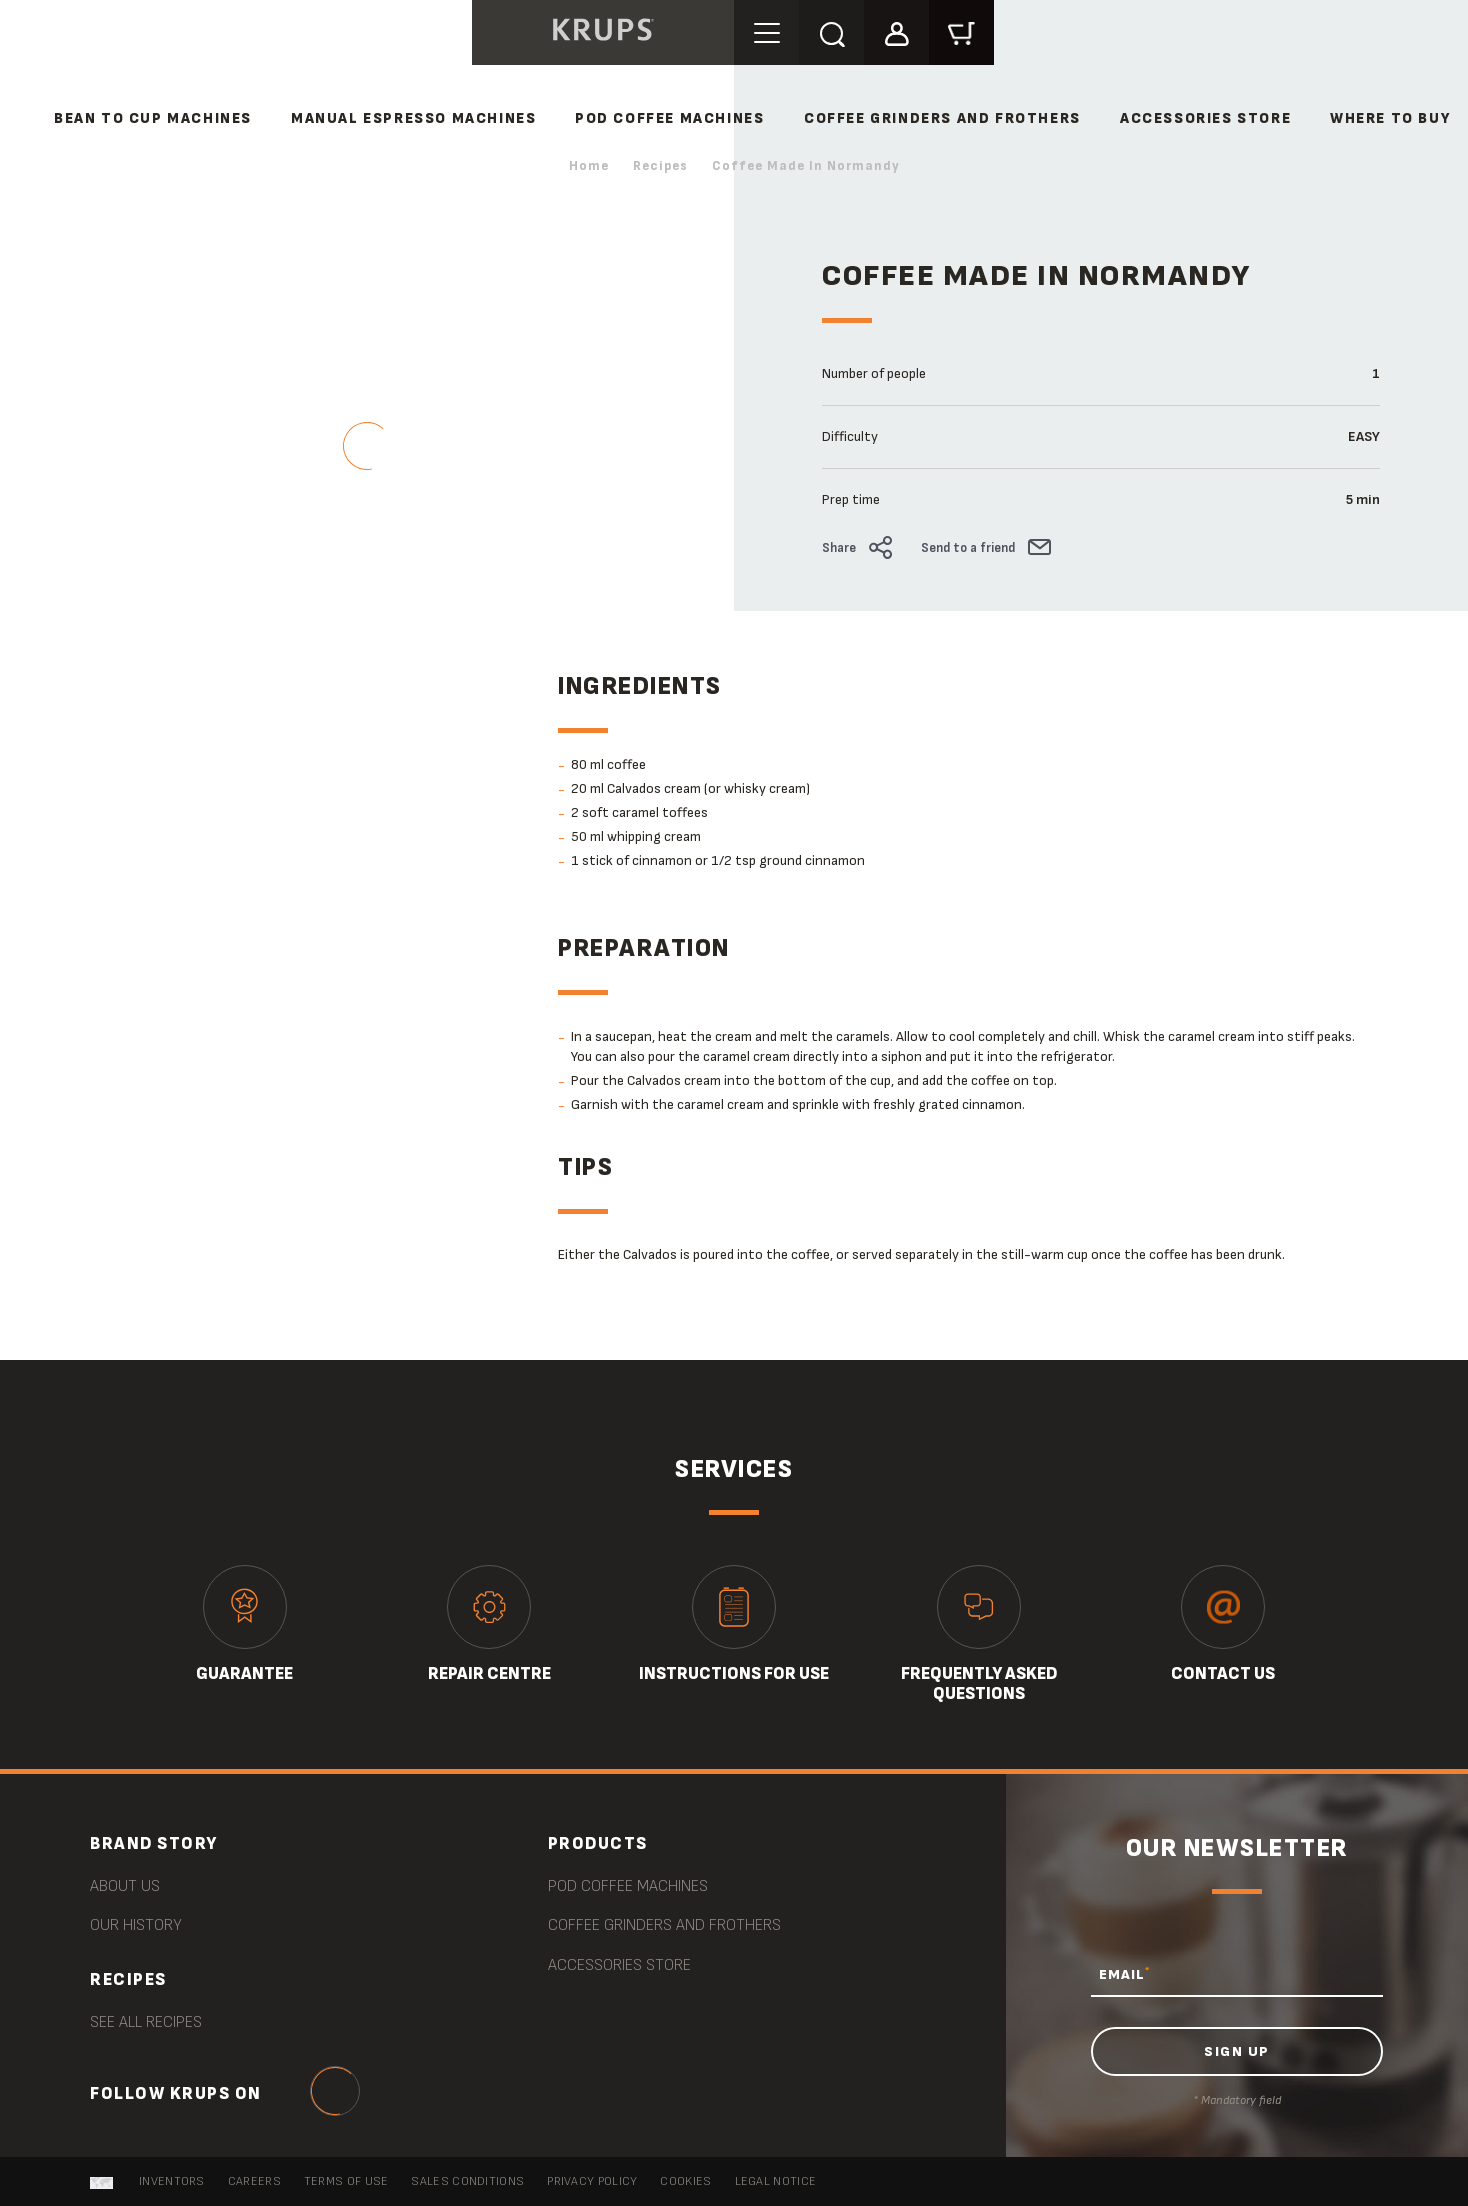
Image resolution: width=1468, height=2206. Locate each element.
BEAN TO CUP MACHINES (153, 118)
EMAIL (1124, 1974)
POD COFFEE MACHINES (669, 118)
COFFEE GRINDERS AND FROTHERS (942, 118)
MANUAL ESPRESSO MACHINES (413, 118)
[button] (896, 31)
